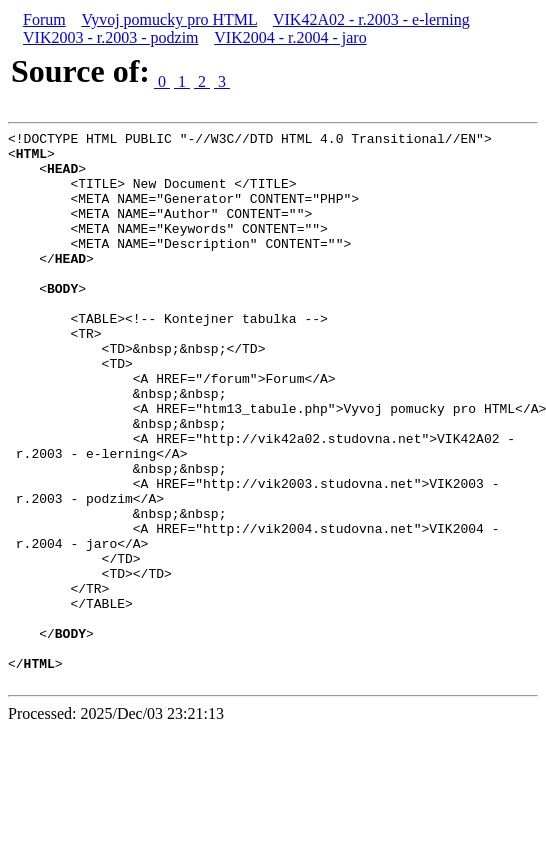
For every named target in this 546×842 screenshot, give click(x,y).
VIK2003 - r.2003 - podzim (111, 37)
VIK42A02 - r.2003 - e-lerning (371, 19)
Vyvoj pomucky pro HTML (169, 19)
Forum (44, 19)
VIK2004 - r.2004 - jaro (290, 37)
